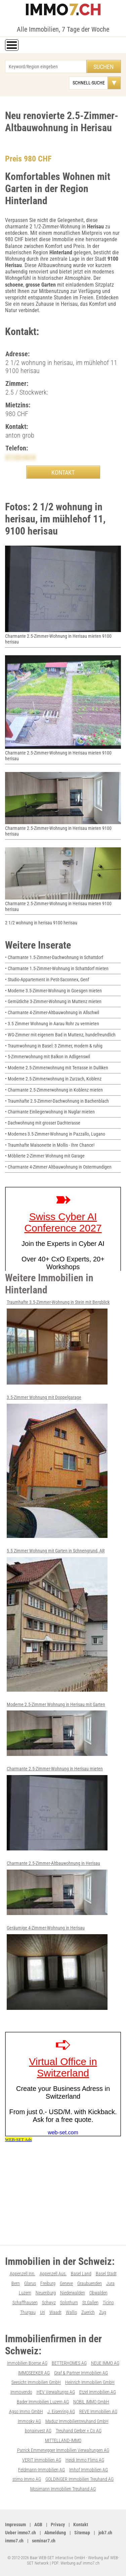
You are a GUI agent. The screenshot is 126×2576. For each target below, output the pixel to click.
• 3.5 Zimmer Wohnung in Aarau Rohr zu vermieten (52, 1023)
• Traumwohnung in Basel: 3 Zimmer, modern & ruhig (53, 1045)
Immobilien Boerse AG (27, 2363)
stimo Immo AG (26, 2479)
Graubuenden (89, 2283)
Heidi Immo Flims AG (85, 2460)
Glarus (30, 2283)
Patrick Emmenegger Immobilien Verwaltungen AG (63, 2450)
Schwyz (49, 2302)
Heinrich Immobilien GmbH (90, 2382)
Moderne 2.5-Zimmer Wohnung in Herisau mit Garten (57, 1729)
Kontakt (80, 2524)
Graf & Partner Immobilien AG (81, 2373)
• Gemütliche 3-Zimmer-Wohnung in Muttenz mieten (53, 1001)
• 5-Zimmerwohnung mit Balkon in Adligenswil (47, 1056)
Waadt (55, 2312)
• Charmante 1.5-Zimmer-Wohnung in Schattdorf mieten (57, 968)
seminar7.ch (43, 2540)
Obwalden (98, 2292)
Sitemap (82, 2532)
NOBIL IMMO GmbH (91, 2401)
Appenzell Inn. (22, 2273)
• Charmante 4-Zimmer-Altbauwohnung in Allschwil (52, 1012)
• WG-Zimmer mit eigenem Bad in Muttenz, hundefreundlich (60, 1034)
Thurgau (28, 2312)
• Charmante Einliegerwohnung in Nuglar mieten (50, 1111)
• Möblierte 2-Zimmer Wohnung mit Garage (45, 1155)
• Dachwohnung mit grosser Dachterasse (42, 1123)
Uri (42, 2312)
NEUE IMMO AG (105, 2363)
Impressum (15, 2524)
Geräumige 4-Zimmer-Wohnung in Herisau (57, 1967)
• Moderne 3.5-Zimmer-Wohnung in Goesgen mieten (53, 990)
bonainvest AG (38, 2430)
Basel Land (81, 2273)
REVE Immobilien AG (98, 2411)
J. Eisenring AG (61, 2411)
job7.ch (105, 2532)
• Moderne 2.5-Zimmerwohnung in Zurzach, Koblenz (53, 1078)
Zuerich (88, 2312)
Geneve (66, 2283)
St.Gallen (90, 2302)
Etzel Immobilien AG (97, 2392)
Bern (15, 2283)
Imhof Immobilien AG (88, 2469)
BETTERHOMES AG (69, 2363)
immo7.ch (14, 2540)
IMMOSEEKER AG (34, 2373)
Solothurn (69, 2302)
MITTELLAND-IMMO (63, 2440)
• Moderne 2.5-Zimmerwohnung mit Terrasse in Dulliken (56, 1067)
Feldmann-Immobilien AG (41, 2469)
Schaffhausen (25, 2302)
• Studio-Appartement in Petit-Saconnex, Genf (47, 979)
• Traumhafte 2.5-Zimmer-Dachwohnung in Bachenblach (57, 1101)
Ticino (108, 2302)
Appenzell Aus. (53, 2273)
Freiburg (47, 2283)
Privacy (58, 2524)
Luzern (25, 2292)
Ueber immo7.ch (20, 2532)
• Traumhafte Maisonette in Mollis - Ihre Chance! (49, 1145)
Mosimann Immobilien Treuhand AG (63, 2489)
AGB (38, 2524)
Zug (102, 2312)
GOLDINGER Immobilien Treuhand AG (79, 2479)
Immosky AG (29, 2421)
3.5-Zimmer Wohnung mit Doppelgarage (57, 1466)
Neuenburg (46, 2292)
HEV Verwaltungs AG (56, 2392)
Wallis (71, 2312)
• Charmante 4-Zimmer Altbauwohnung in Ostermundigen (58, 1167)
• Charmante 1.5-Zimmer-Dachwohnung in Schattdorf (54, 957)
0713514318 (20, 457)
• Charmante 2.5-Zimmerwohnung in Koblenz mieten (54, 1090)
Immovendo (21, 2392)
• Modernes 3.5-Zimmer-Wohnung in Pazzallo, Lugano (55, 1134)
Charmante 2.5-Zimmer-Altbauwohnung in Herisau (57, 1888)
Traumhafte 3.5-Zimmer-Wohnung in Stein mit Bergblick (58, 1342)
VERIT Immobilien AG (41, 2460)
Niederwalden (72, 2292)
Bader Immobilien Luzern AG (43, 2401)
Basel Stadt (106, 2273)
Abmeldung (55, 2532)
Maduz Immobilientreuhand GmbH (77, 2421)
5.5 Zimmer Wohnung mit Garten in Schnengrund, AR (57, 1619)
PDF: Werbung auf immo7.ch (75, 2563)
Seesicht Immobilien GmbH (36, 2382)
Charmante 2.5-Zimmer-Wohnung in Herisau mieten (57, 1808)
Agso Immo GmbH (26, 2411)
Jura (110, 2283)
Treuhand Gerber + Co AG (78, 2430)
